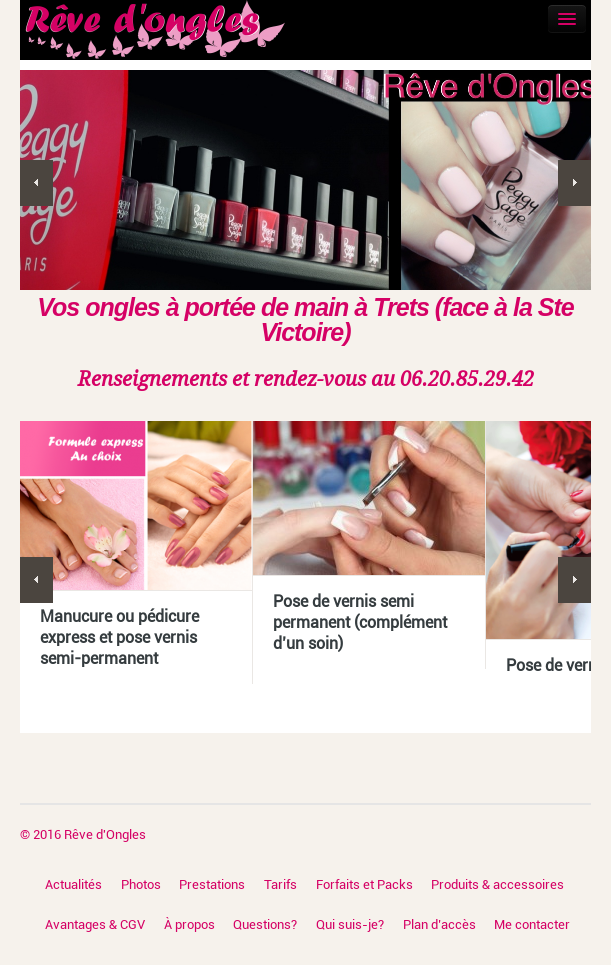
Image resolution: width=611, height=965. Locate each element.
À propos (189, 924)
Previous (36, 183)
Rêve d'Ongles (105, 834)
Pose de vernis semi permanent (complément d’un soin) (360, 622)
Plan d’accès (439, 924)
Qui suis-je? (350, 924)
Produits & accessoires (497, 884)
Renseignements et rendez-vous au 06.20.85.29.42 (306, 379)
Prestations (212, 884)
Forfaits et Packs (364, 884)
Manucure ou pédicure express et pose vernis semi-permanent (119, 637)
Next (574, 183)
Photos (141, 884)
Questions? (265, 924)
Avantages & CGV (95, 924)
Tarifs (280, 884)
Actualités (73, 884)
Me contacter (532, 924)
